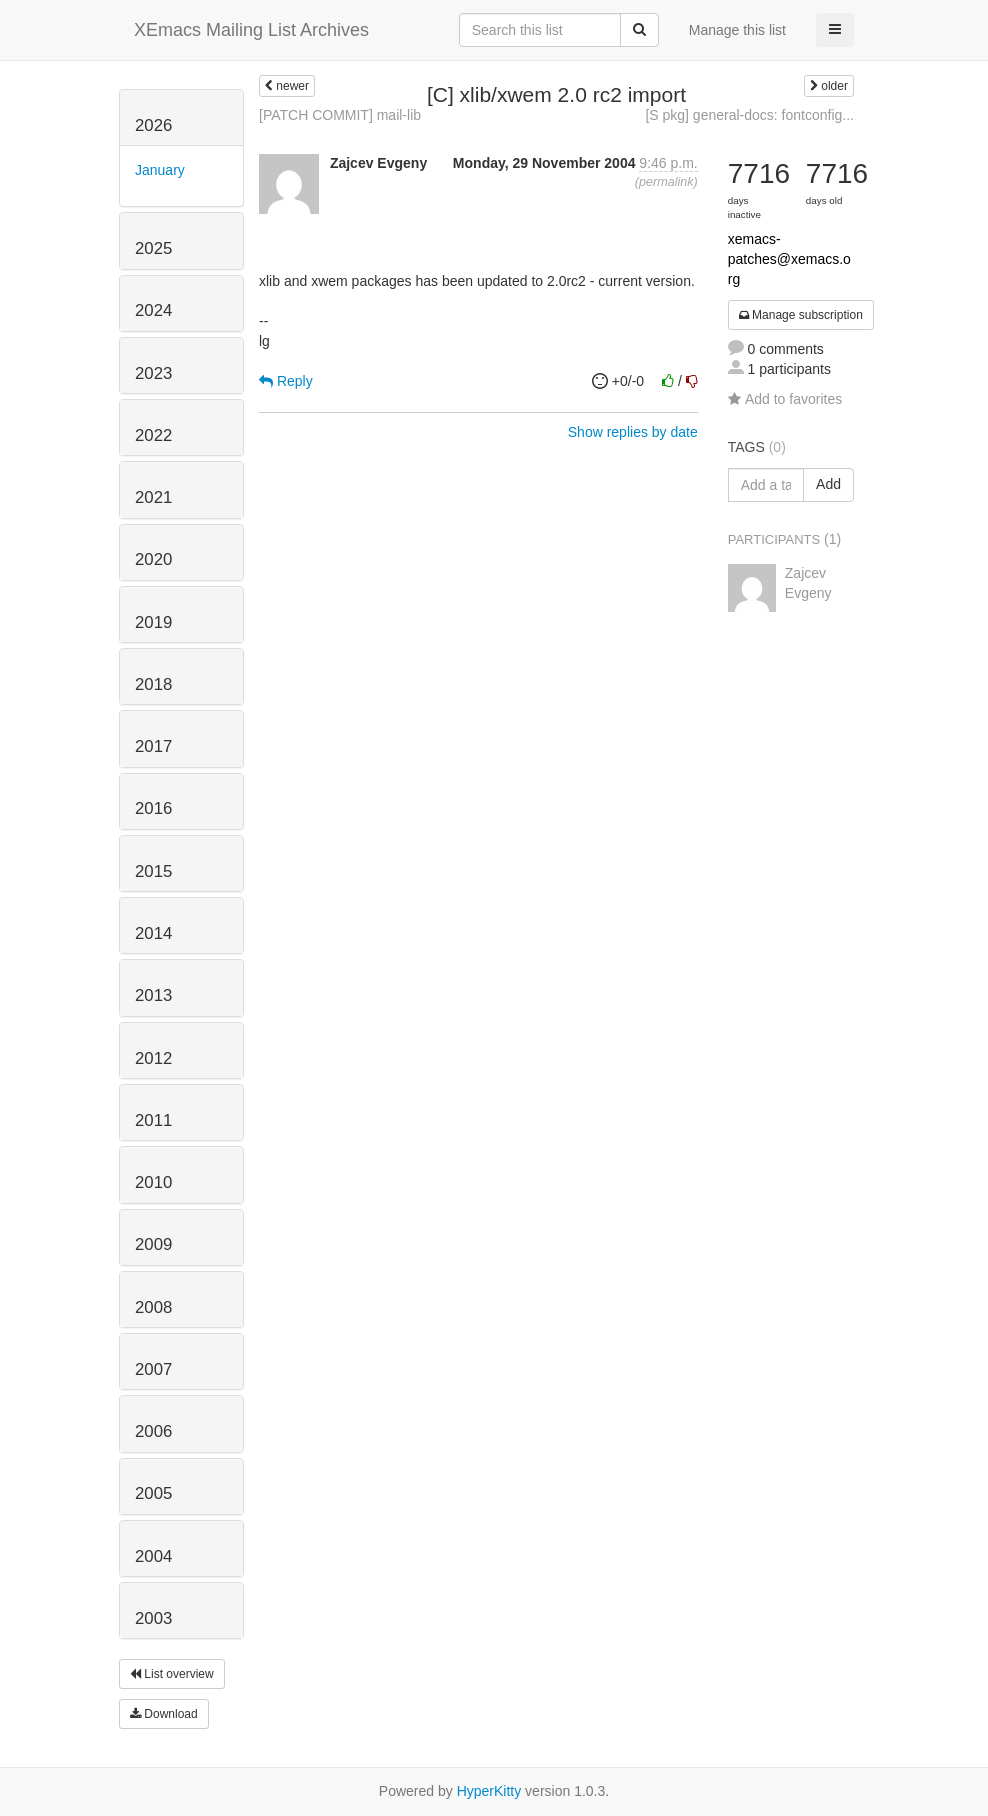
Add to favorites (785, 399)
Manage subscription (801, 315)
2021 (153, 497)
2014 (153, 933)
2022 (153, 435)
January (160, 170)
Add (828, 484)
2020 (153, 559)
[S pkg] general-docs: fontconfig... (749, 115)
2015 (153, 871)
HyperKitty (489, 1791)
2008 (153, 1307)
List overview (172, 1674)
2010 (153, 1182)
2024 (153, 310)
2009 (153, 1244)
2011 (153, 1120)
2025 (153, 248)
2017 (153, 746)
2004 (153, 1556)
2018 (153, 684)
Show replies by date (633, 432)
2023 (153, 373)
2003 (153, 1618)
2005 (153, 1493)
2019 (153, 622)
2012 (153, 1058)
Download (164, 1714)
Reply (286, 381)
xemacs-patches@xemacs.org (789, 259)
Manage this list (737, 30)
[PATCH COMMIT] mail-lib (340, 115)
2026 (153, 125)
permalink (666, 182)
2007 (153, 1369)
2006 (153, 1431)
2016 (153, 808)
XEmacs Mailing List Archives (251, 30)
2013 (153, 995)
